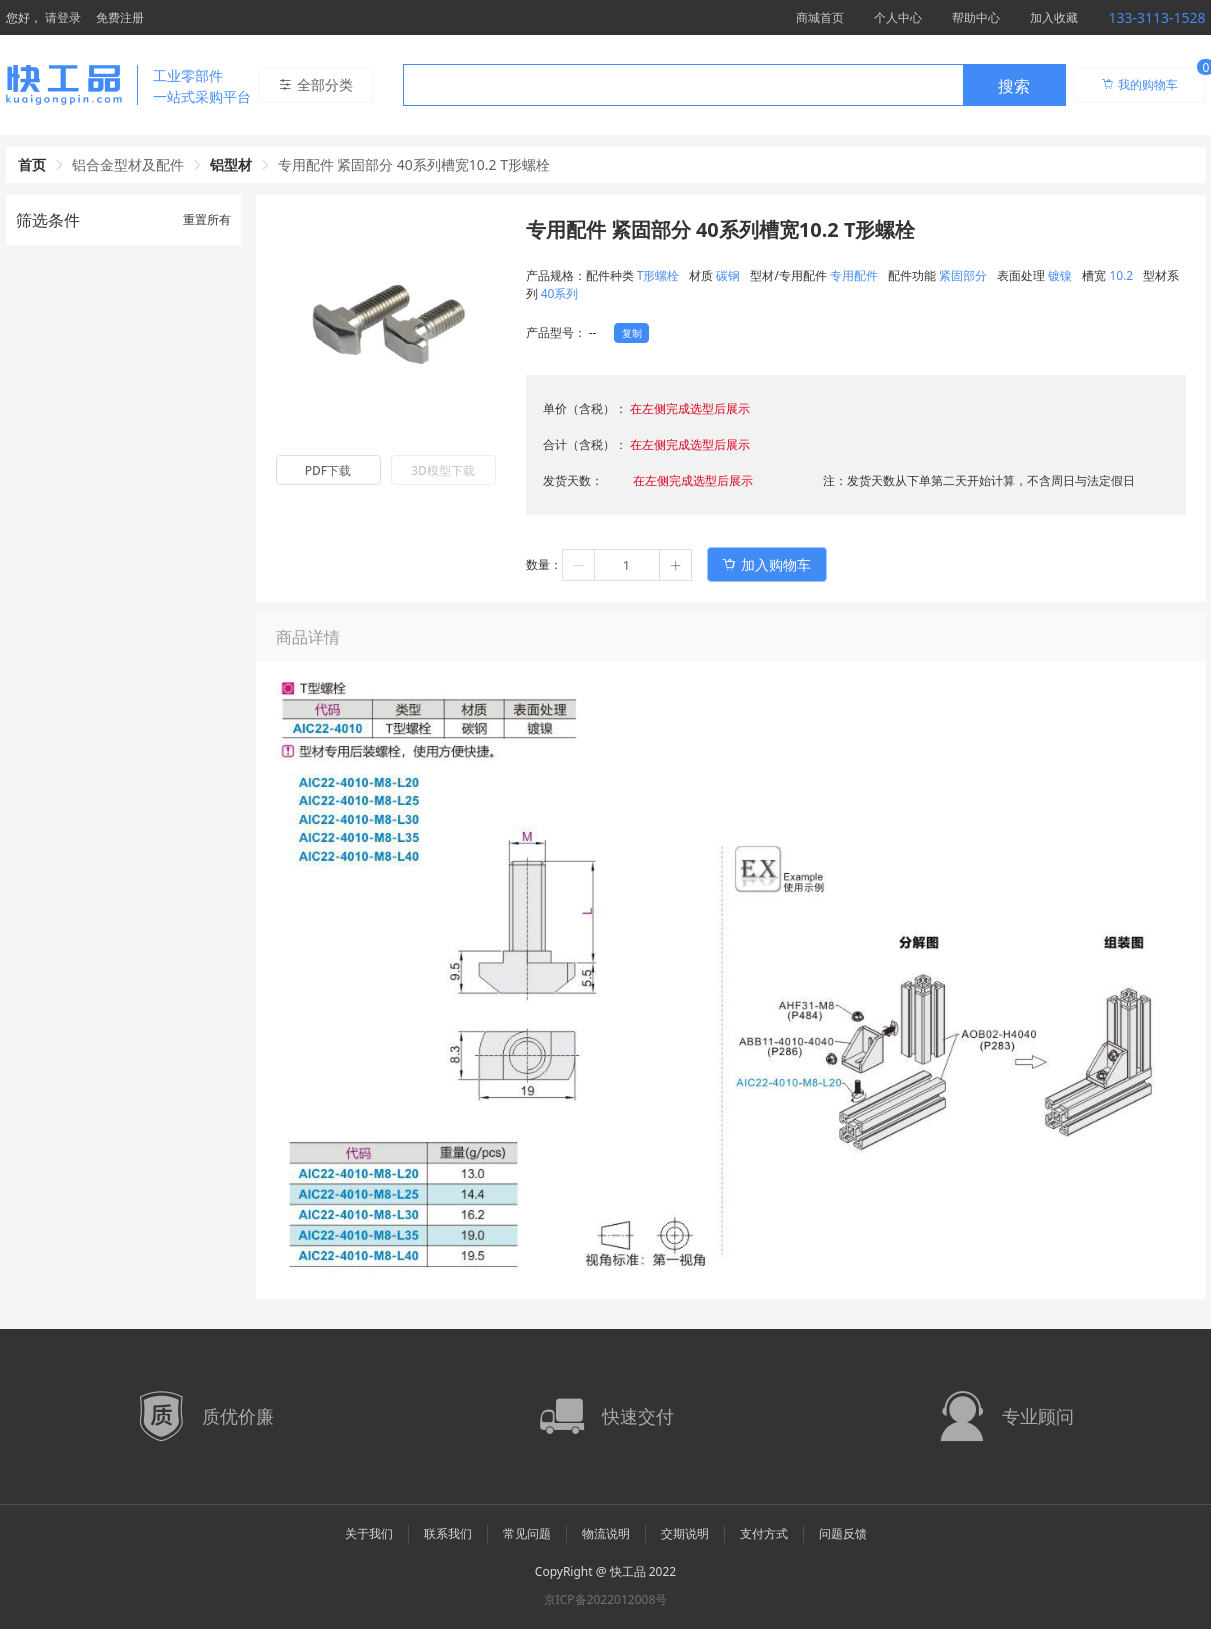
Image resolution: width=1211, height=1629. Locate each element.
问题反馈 (843, 1533)
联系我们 (448, 1533)
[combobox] (734, 85)
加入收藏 (1054, 17)
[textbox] (683, 86)
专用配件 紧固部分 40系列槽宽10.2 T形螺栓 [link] (414, 164)
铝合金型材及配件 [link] (128, 164)
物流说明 (606, 1533)
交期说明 (685, 1533)
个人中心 (898, 17)
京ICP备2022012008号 (606, 1599)
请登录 (63, 17)
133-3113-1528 (1156, 17)
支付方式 (764, 1533)
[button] (579, 565)
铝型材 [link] (231, 164)
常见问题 (527, 1533)
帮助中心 (976, 17)
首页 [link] (32, 164)
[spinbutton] (627, 565)
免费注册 (120, 17)
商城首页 (820, 17)
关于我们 (369, 1533)
